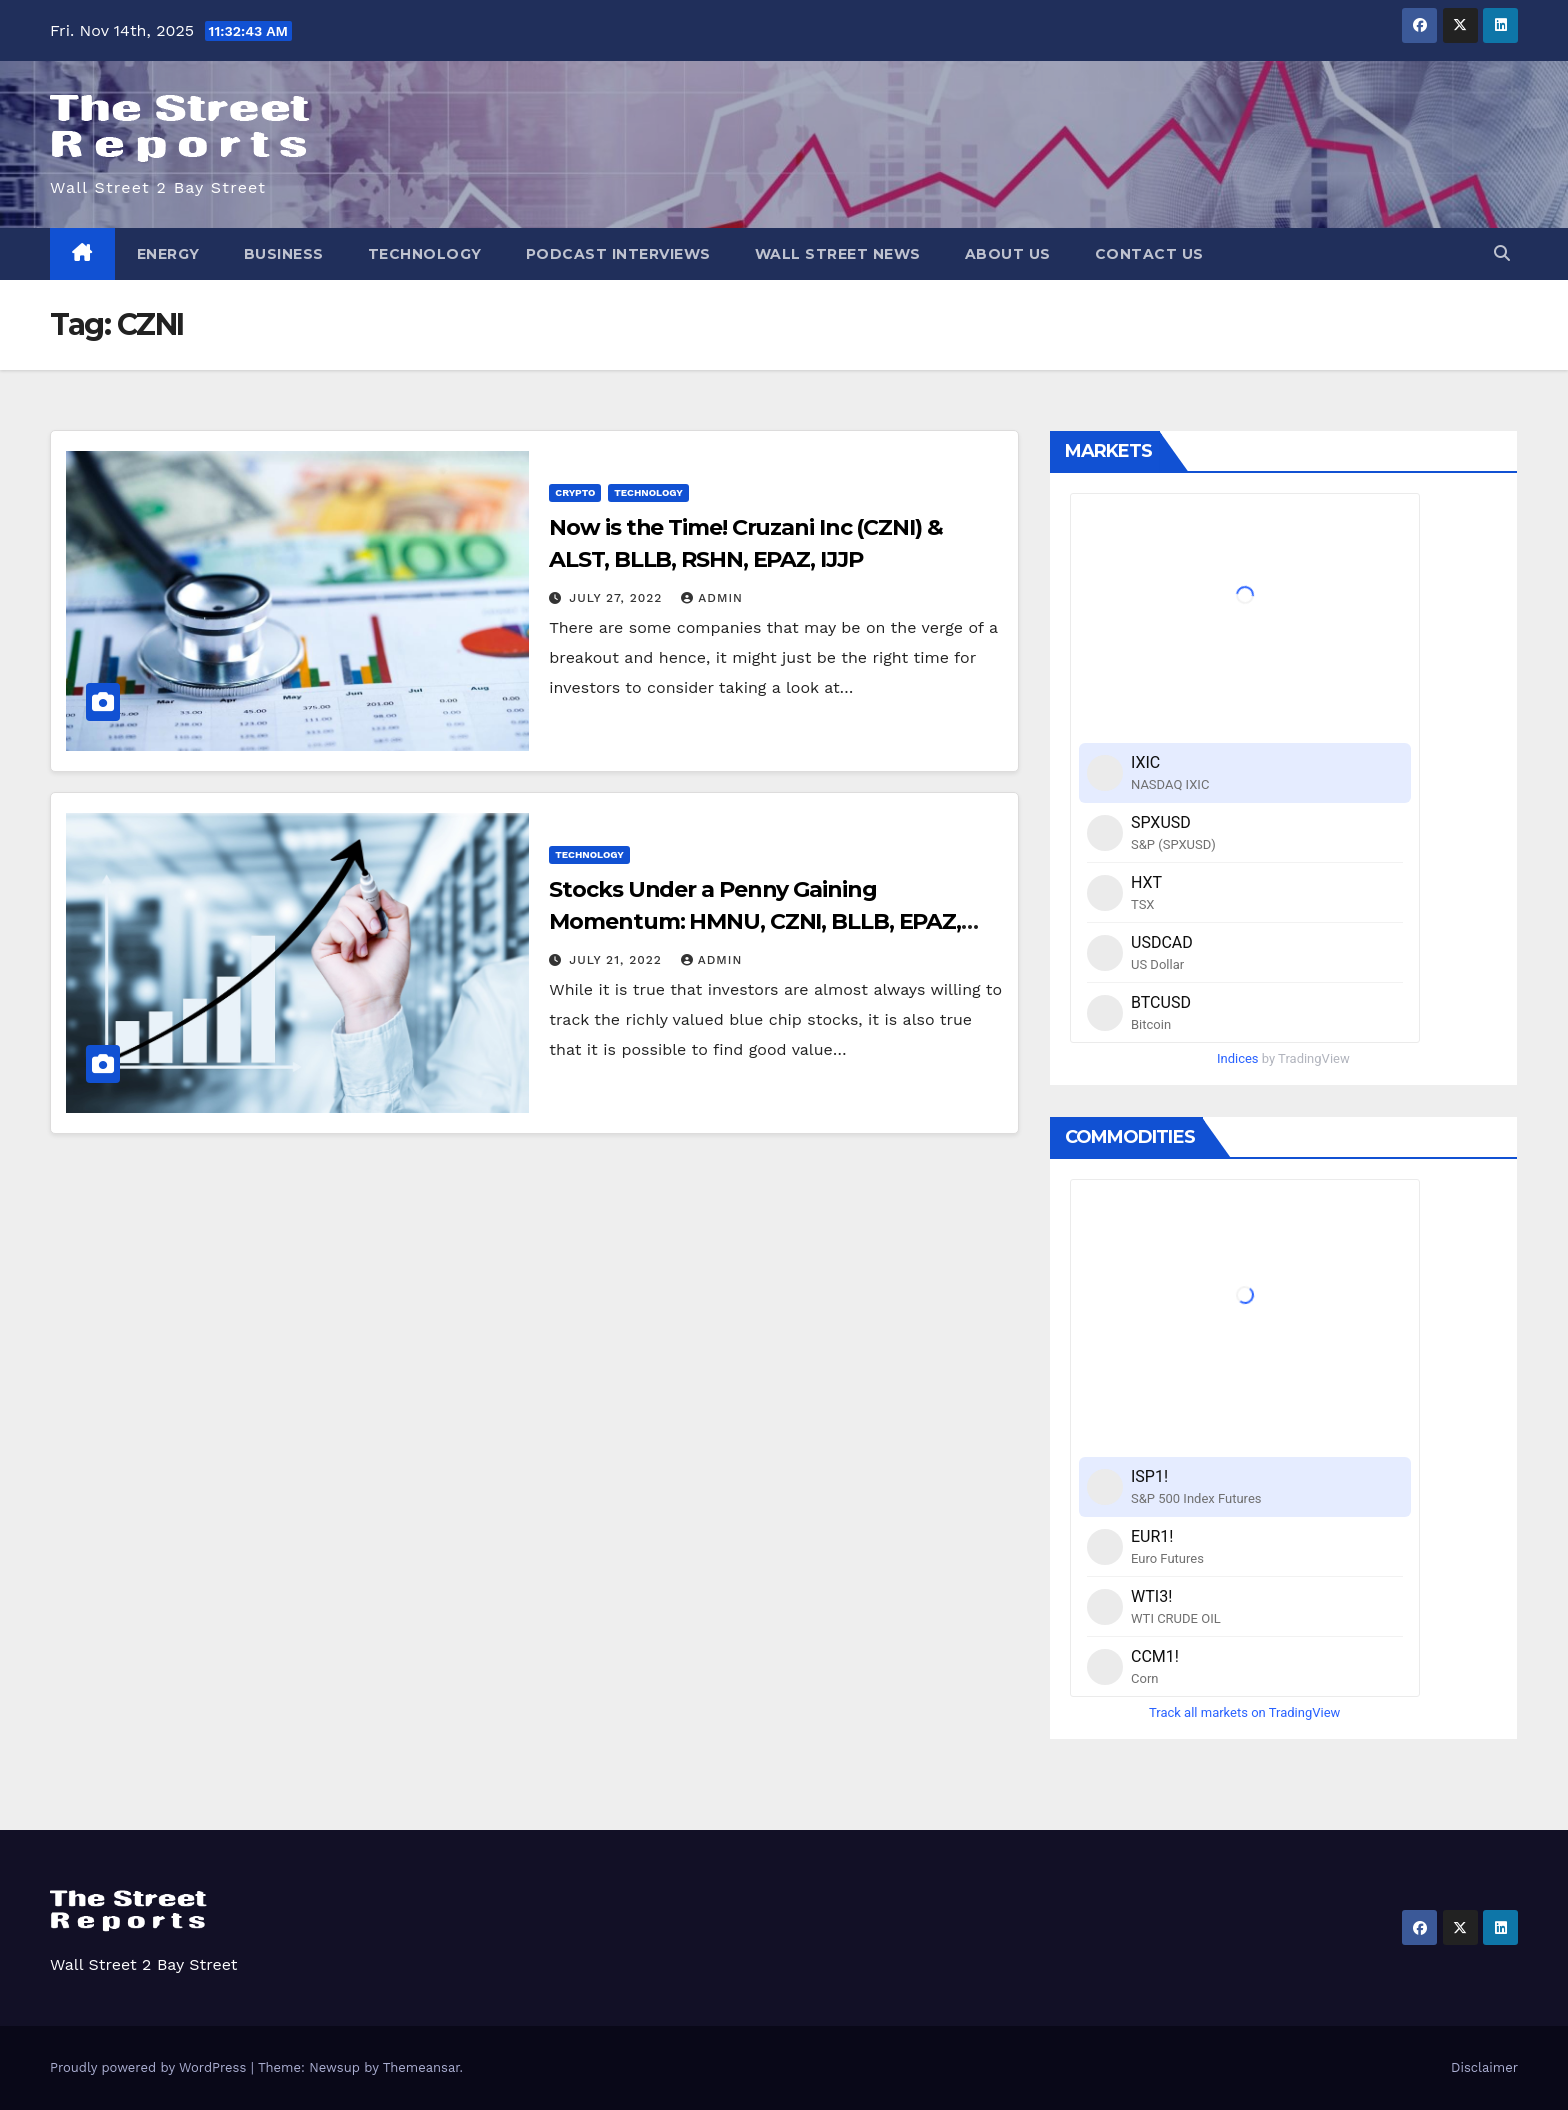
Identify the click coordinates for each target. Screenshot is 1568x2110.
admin (712, 598)
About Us (1008, 254)
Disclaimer (1484, 2067)
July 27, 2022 (618, 598)
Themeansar (421, 2067)
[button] (1502, 253)
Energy (168, 254)
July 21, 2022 (617, 960)
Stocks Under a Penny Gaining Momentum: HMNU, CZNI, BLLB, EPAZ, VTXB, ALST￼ (755, 921)
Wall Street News (838, 254)
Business (284, 254)
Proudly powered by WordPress (150, 2067)
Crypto (575, 492)
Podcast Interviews (618, 254)
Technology (425, 254)
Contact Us (1149, 254)
